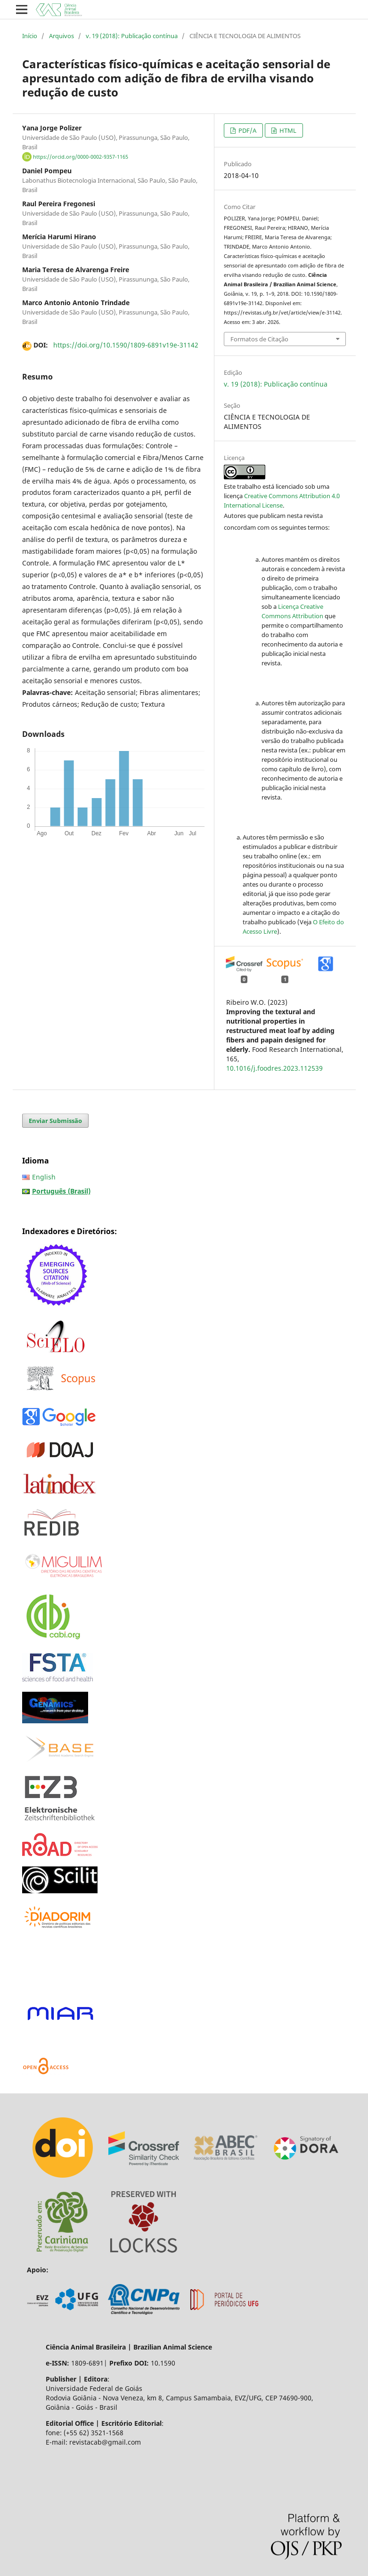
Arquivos (61, 36)
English (44, 1176)
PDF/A (246, 130)
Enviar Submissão (55, 1120)
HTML (287, 130)
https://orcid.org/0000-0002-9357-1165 (80, 156)
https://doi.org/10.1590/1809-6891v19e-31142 (125, 344)
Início (29, 36)
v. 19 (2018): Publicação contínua (132, 36)
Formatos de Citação (259, 339)
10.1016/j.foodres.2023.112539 (274, 1068)
